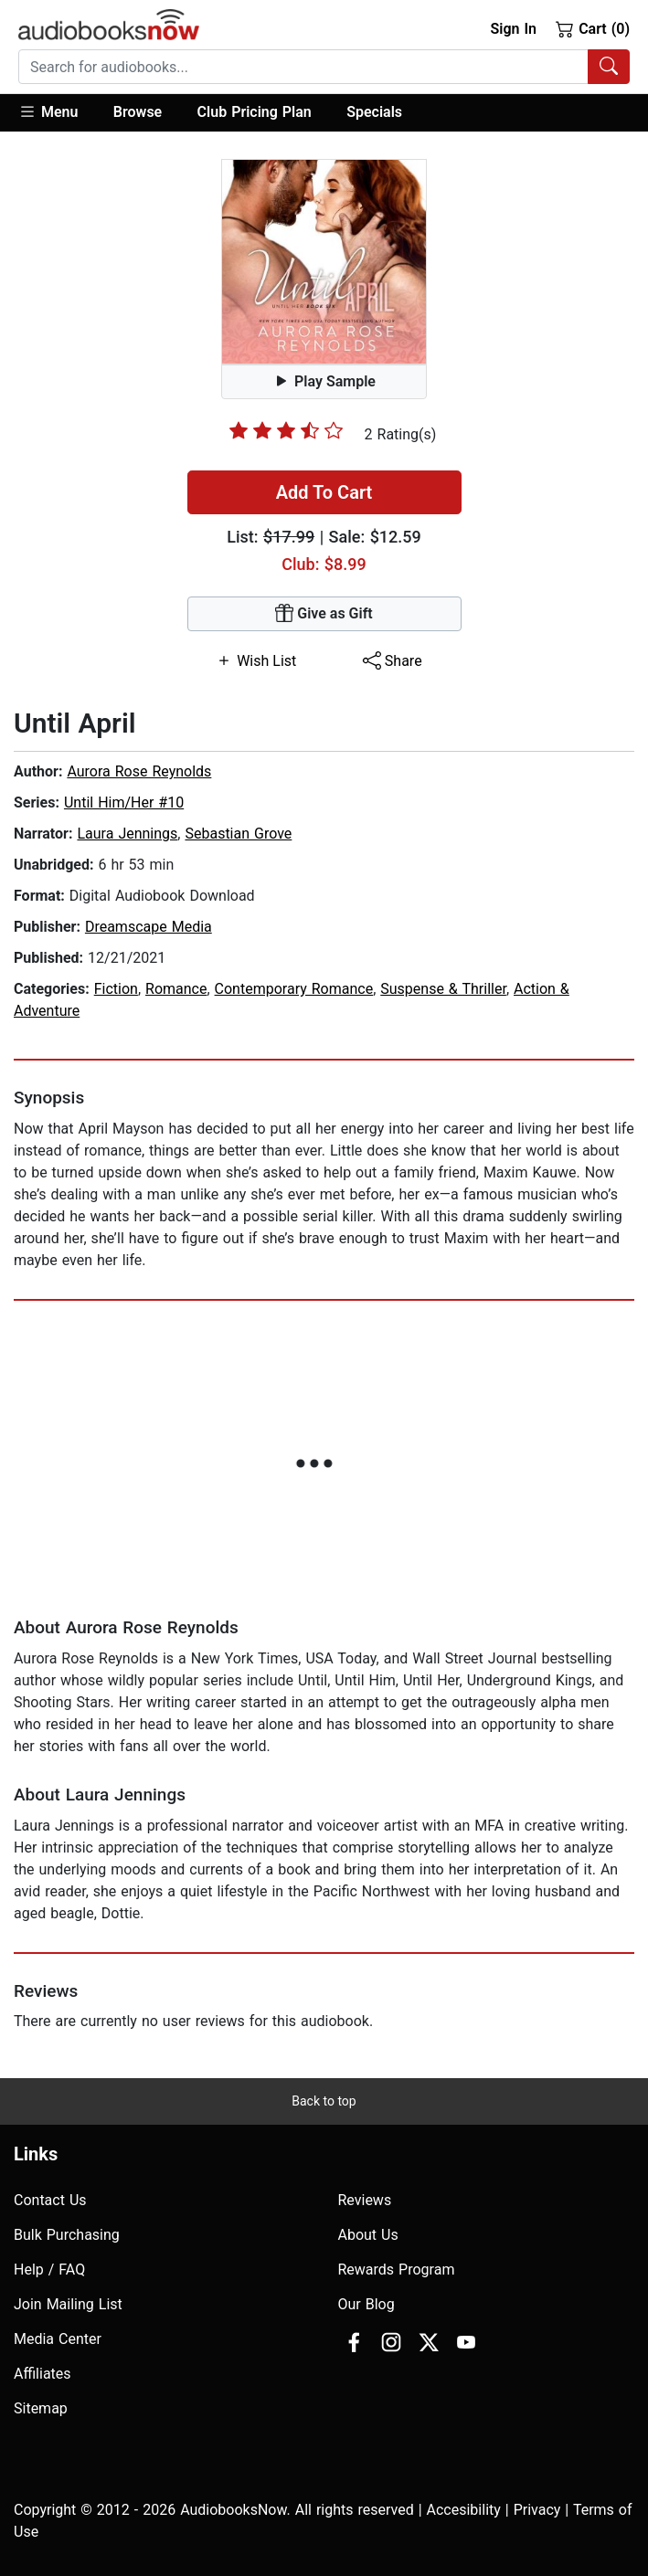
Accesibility (464, 2509)
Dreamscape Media (148, 926)
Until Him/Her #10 (124, 802)
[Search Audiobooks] (609, 66)
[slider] (286, 430)
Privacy (537, 2509)
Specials (374, 112)
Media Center (57, 2339)
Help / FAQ (49, 2269)
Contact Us (50, 2200)
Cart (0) (593, 28)
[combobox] (324, 66)
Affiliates (42, 2373)
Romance (176, 989)
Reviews (365, 2200)
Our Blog (366, 2304)
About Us (368, 2234)
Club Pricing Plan (254, 112)
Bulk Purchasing (67, 2234)
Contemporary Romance (294, 989)
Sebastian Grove (238, 833)
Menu (48, 111)
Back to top (324, 2101)
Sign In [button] (513, 28)
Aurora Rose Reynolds (139, 771)
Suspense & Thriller (443, 989)
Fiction (116, 989)
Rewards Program (396, 2269)
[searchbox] (303, 66)
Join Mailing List (68, 2304)
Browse (137, 112)
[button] (57, 113)
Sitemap (41, 2408)
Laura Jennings (127, 833)
